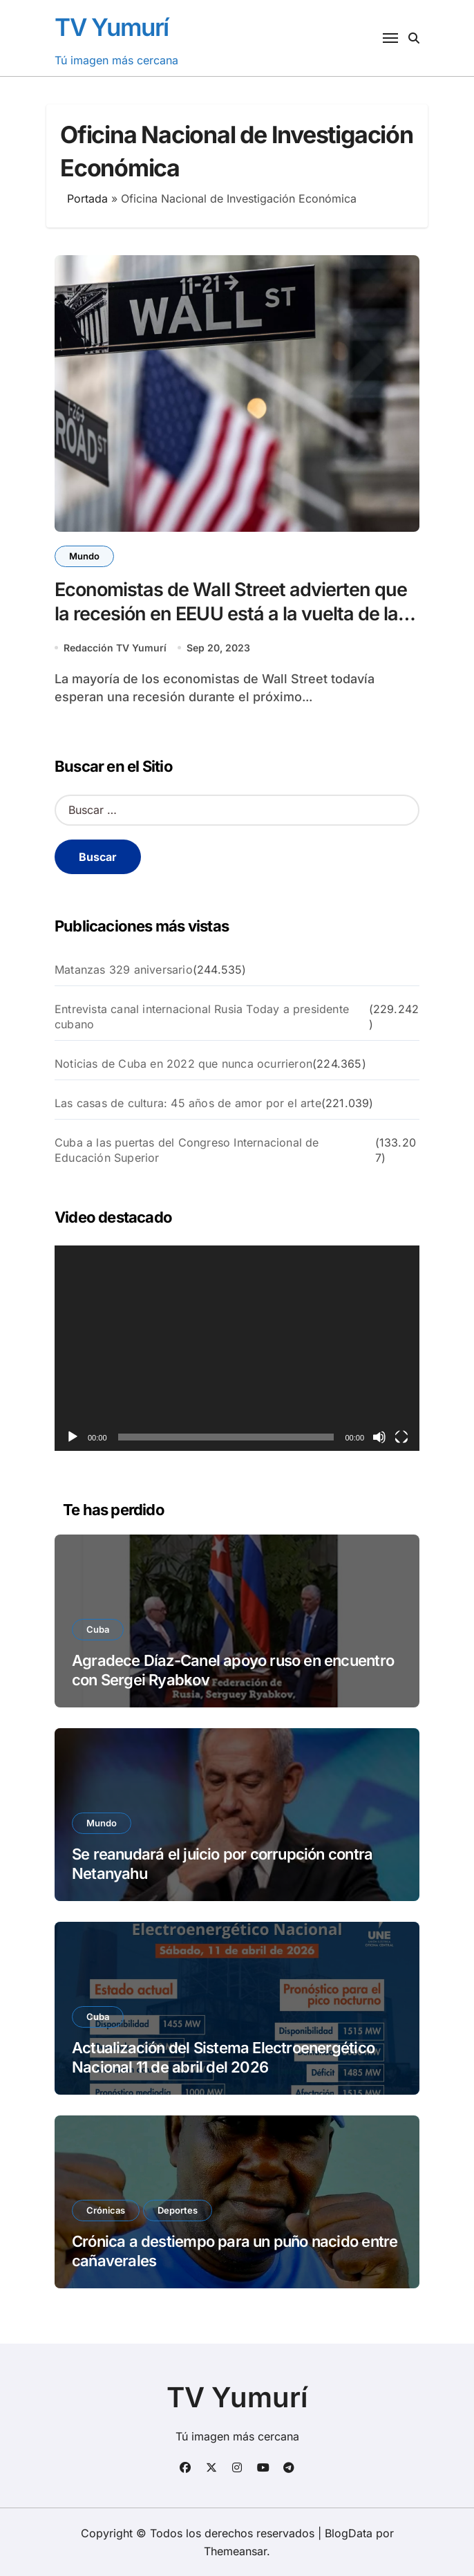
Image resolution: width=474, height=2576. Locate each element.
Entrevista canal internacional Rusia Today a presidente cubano (202, 1016)
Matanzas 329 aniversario (124, 969)
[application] (237, 1348)
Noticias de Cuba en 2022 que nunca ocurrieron (183, 1064)
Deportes (178, 2210)
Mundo (84, 556)
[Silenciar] (379, 1437)
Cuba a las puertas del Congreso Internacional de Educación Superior (187, 1150)
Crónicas (105, 2210)
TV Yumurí (112, 26)
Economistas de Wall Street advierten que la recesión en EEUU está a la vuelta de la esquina (231, 613)
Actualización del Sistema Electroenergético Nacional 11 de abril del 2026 (223, 2058)
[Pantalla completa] (401, 1437)
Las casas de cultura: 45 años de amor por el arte (188, 1103)
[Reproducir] (72, 1437)
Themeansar (235, 2551)
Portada (87, 198)
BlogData (348, 2533)
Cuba (97, 1629)
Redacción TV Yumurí (115, 648)
